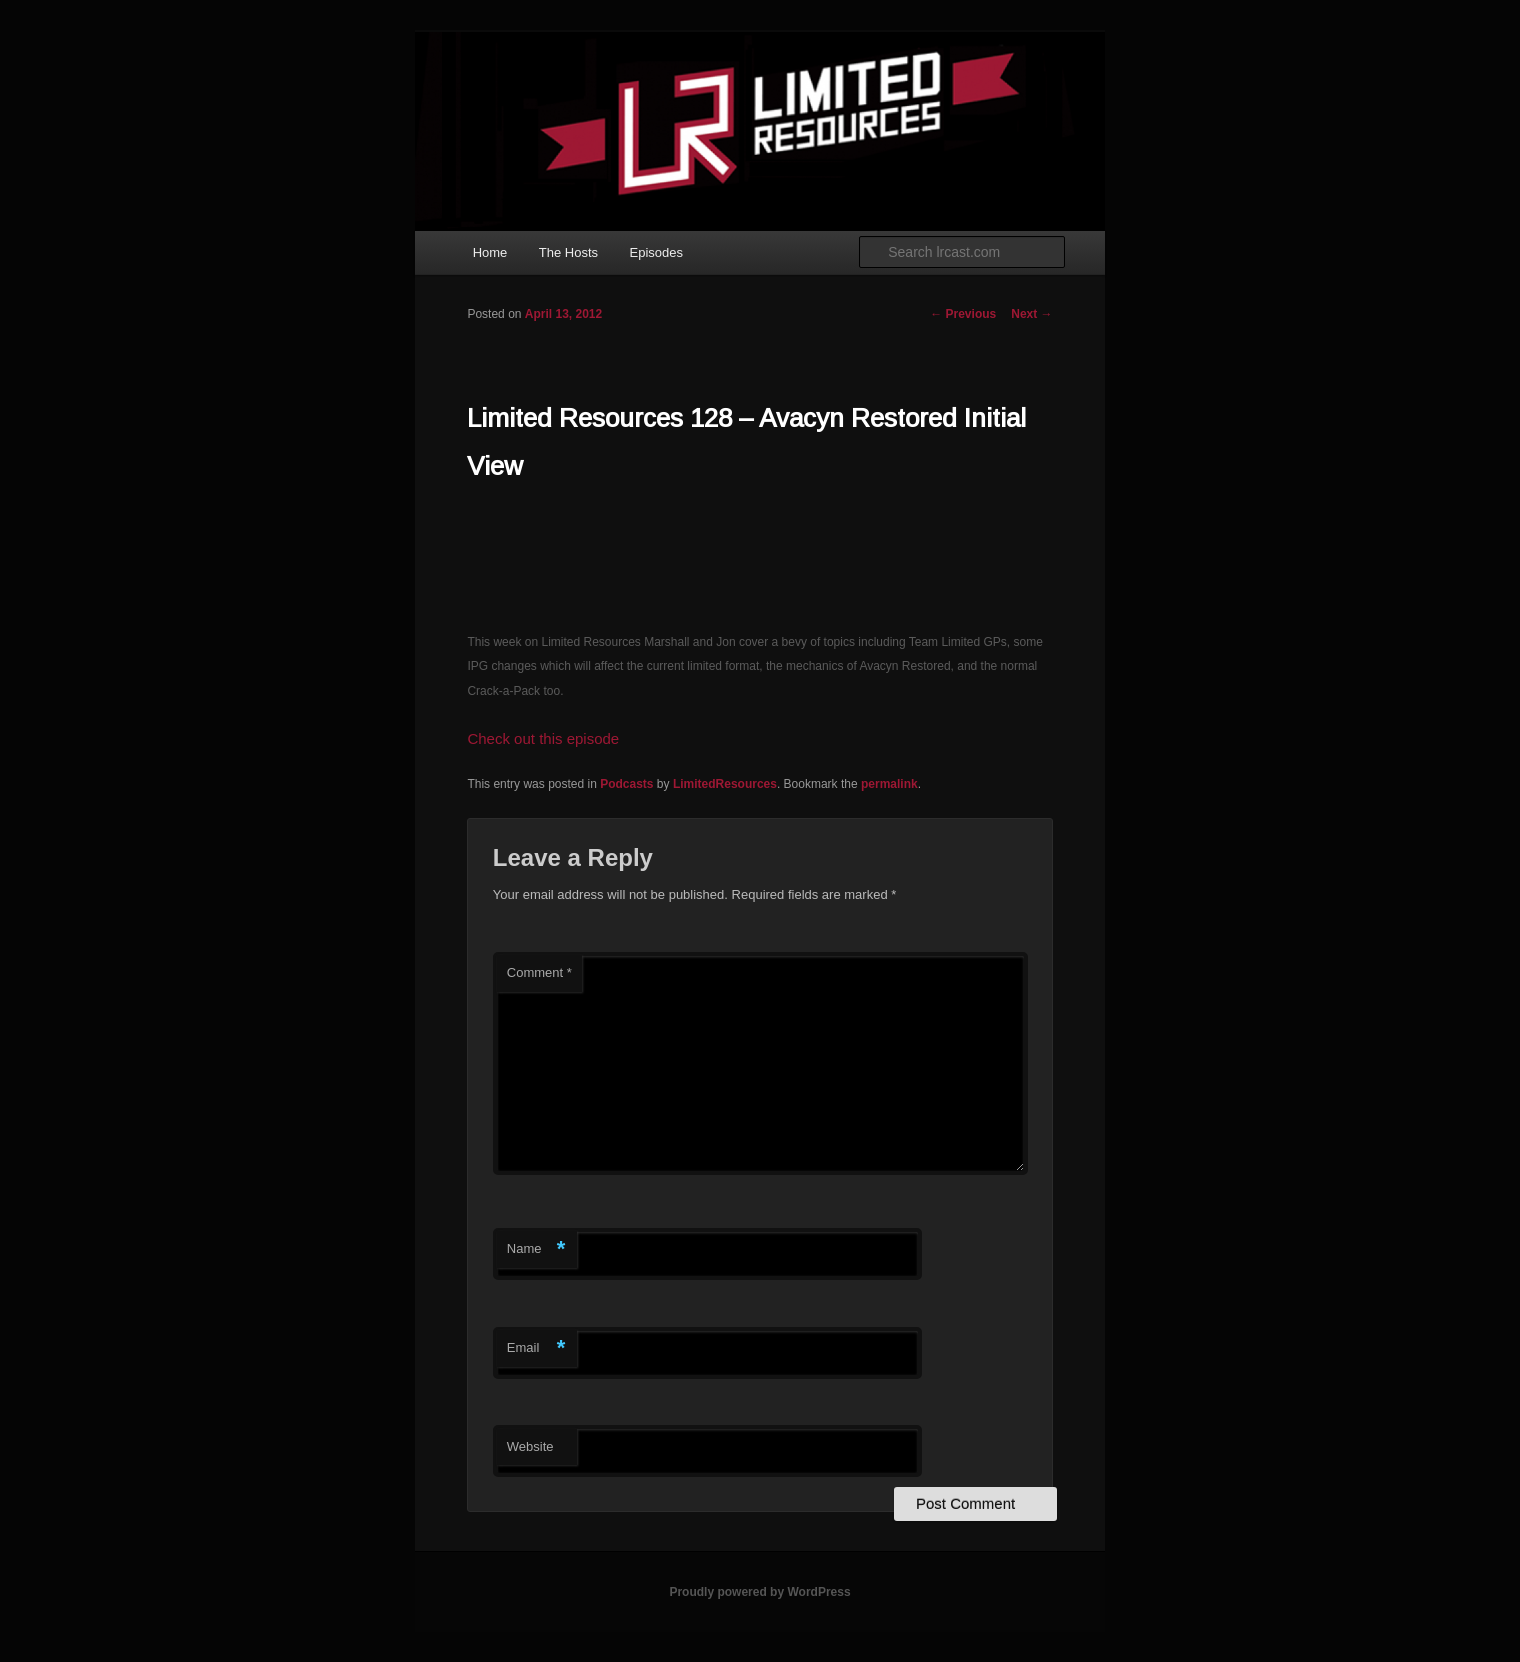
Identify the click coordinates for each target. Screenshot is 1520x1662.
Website (530, 1446)
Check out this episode (543, 738)
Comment (539, 972)
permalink (889, 784)
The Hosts (568, 252)
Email (536, 1348)
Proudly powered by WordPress (759, 1592)
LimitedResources (725, 784)
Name (536, 1249)
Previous (963, 314)
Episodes (656, 252)
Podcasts (626, 784)
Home (490, 252)
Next (1031, 314)
